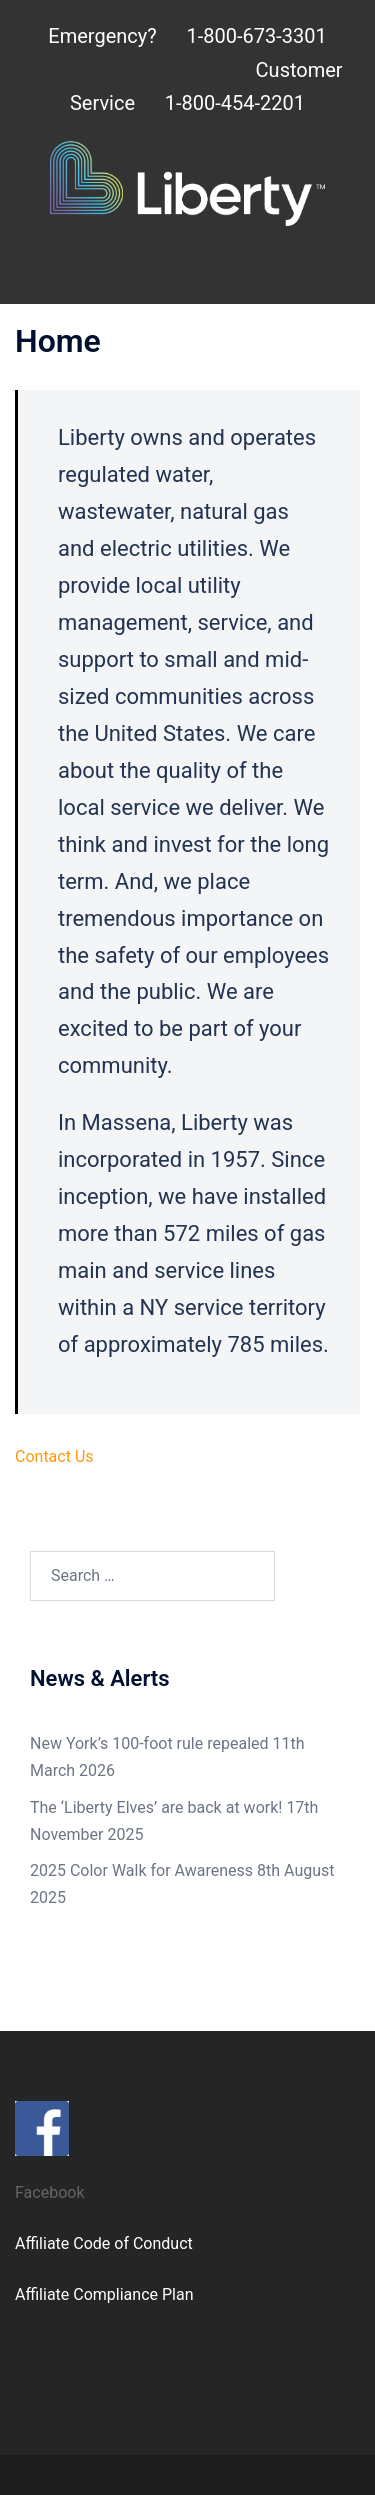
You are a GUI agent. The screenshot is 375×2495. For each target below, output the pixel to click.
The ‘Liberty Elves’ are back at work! (156, 1807)
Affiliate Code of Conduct (104, 2243)
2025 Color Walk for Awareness (141, 1870)
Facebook (49, 2192)
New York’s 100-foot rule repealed (149, 1743)
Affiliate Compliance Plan (104, 2294)
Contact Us (54, 1456)
